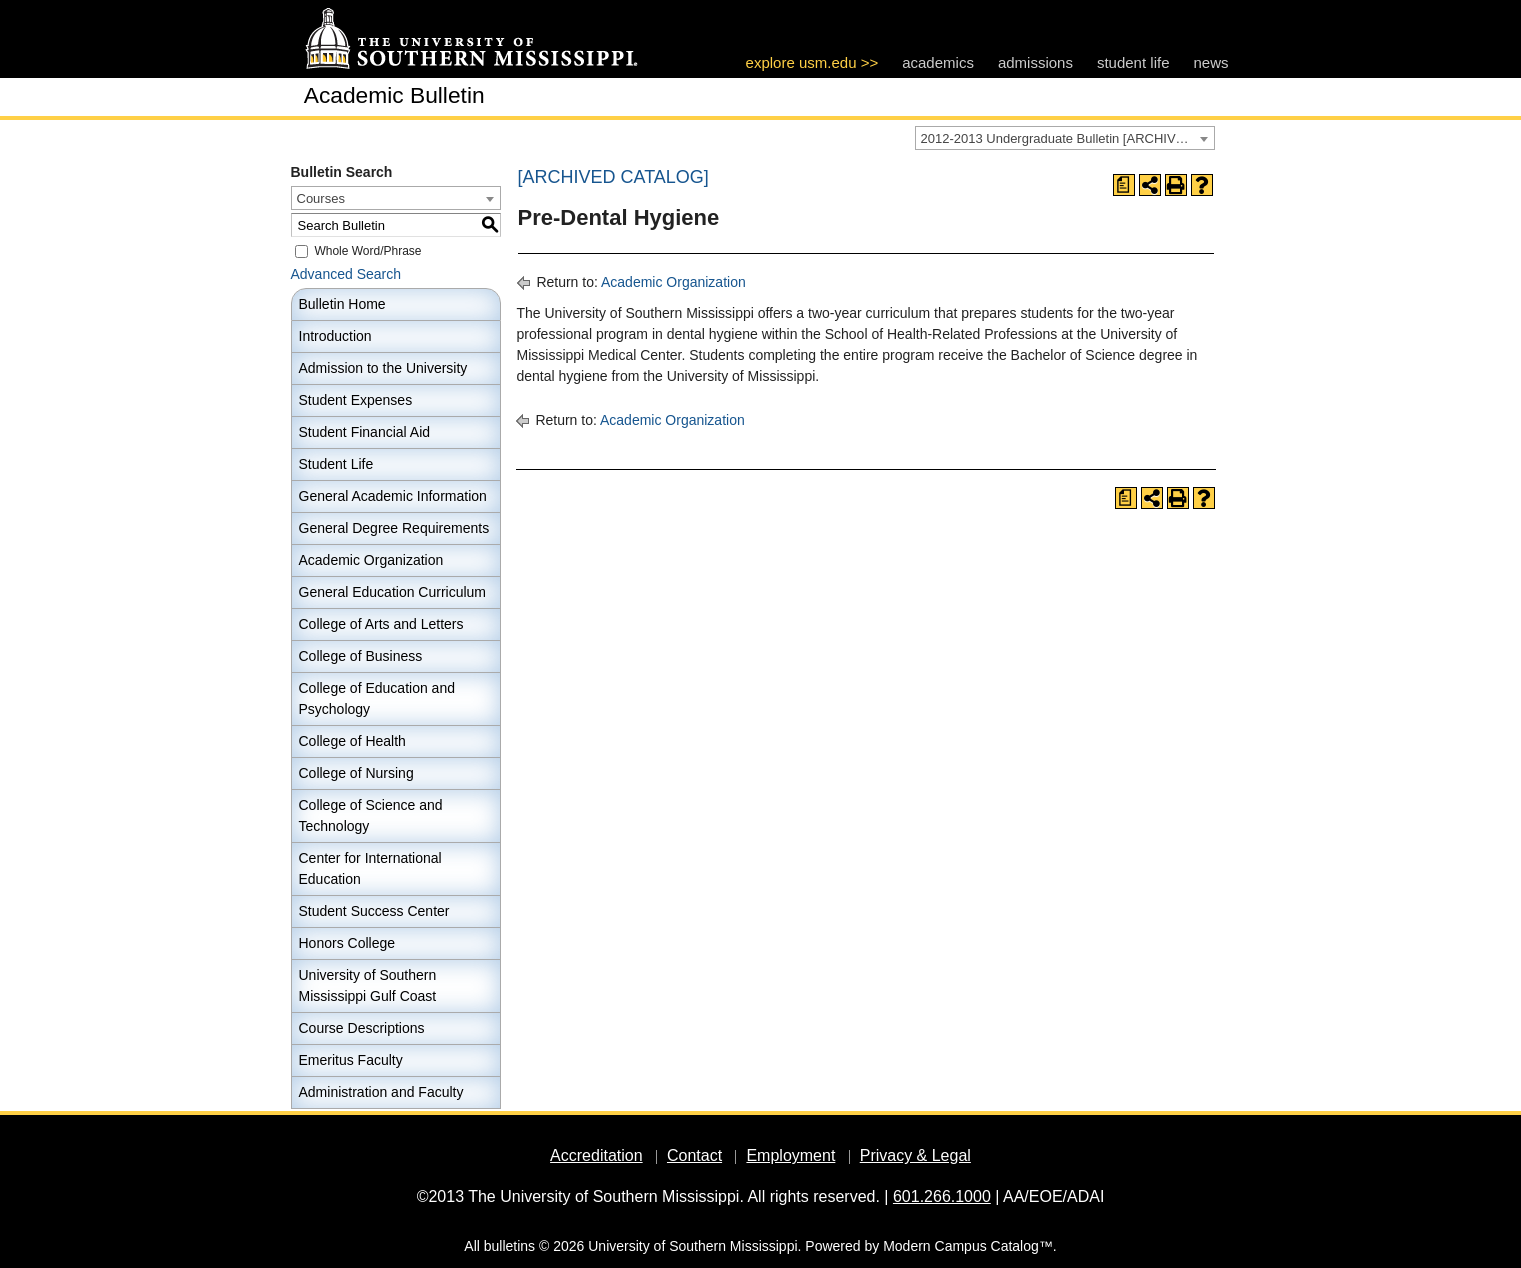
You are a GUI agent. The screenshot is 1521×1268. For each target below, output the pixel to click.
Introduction (335, 336)
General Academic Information (393, 496)
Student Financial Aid (365, 432)
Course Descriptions (362, 1028)
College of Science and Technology (371, 815)
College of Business (361, 656)
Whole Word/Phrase (367, 251)
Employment (790, 1155)
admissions (1035, 62)
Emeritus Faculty (351, 1060)
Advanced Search (346, 274)
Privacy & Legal (915, 1155)
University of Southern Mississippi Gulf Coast (368, 985)
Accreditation (596, 1155)
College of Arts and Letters (381, 624)
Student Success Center (374, 911)
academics (938, 62)
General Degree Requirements (394, 528)
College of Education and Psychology (377, 698)
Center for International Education (370, 868)
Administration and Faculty (381, 1092)
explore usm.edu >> (812, 62)
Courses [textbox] (321, 198)
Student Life (336, 464)
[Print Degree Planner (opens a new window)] (1124, 185)
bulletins (509, 1246)
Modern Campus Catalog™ (968, 1246)
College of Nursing (356, 773)
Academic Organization (371, 560)
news (1210, 62)
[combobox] (1065, 138)
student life (1133, 62)
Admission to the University (383, 368)
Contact (694, 1155)
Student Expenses (356, 400)
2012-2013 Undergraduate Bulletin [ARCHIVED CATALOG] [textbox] (1067, 138)
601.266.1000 (942, 1196)
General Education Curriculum (393, 592)
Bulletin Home (342, 304)
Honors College (347, 943)
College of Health (352, 741)
